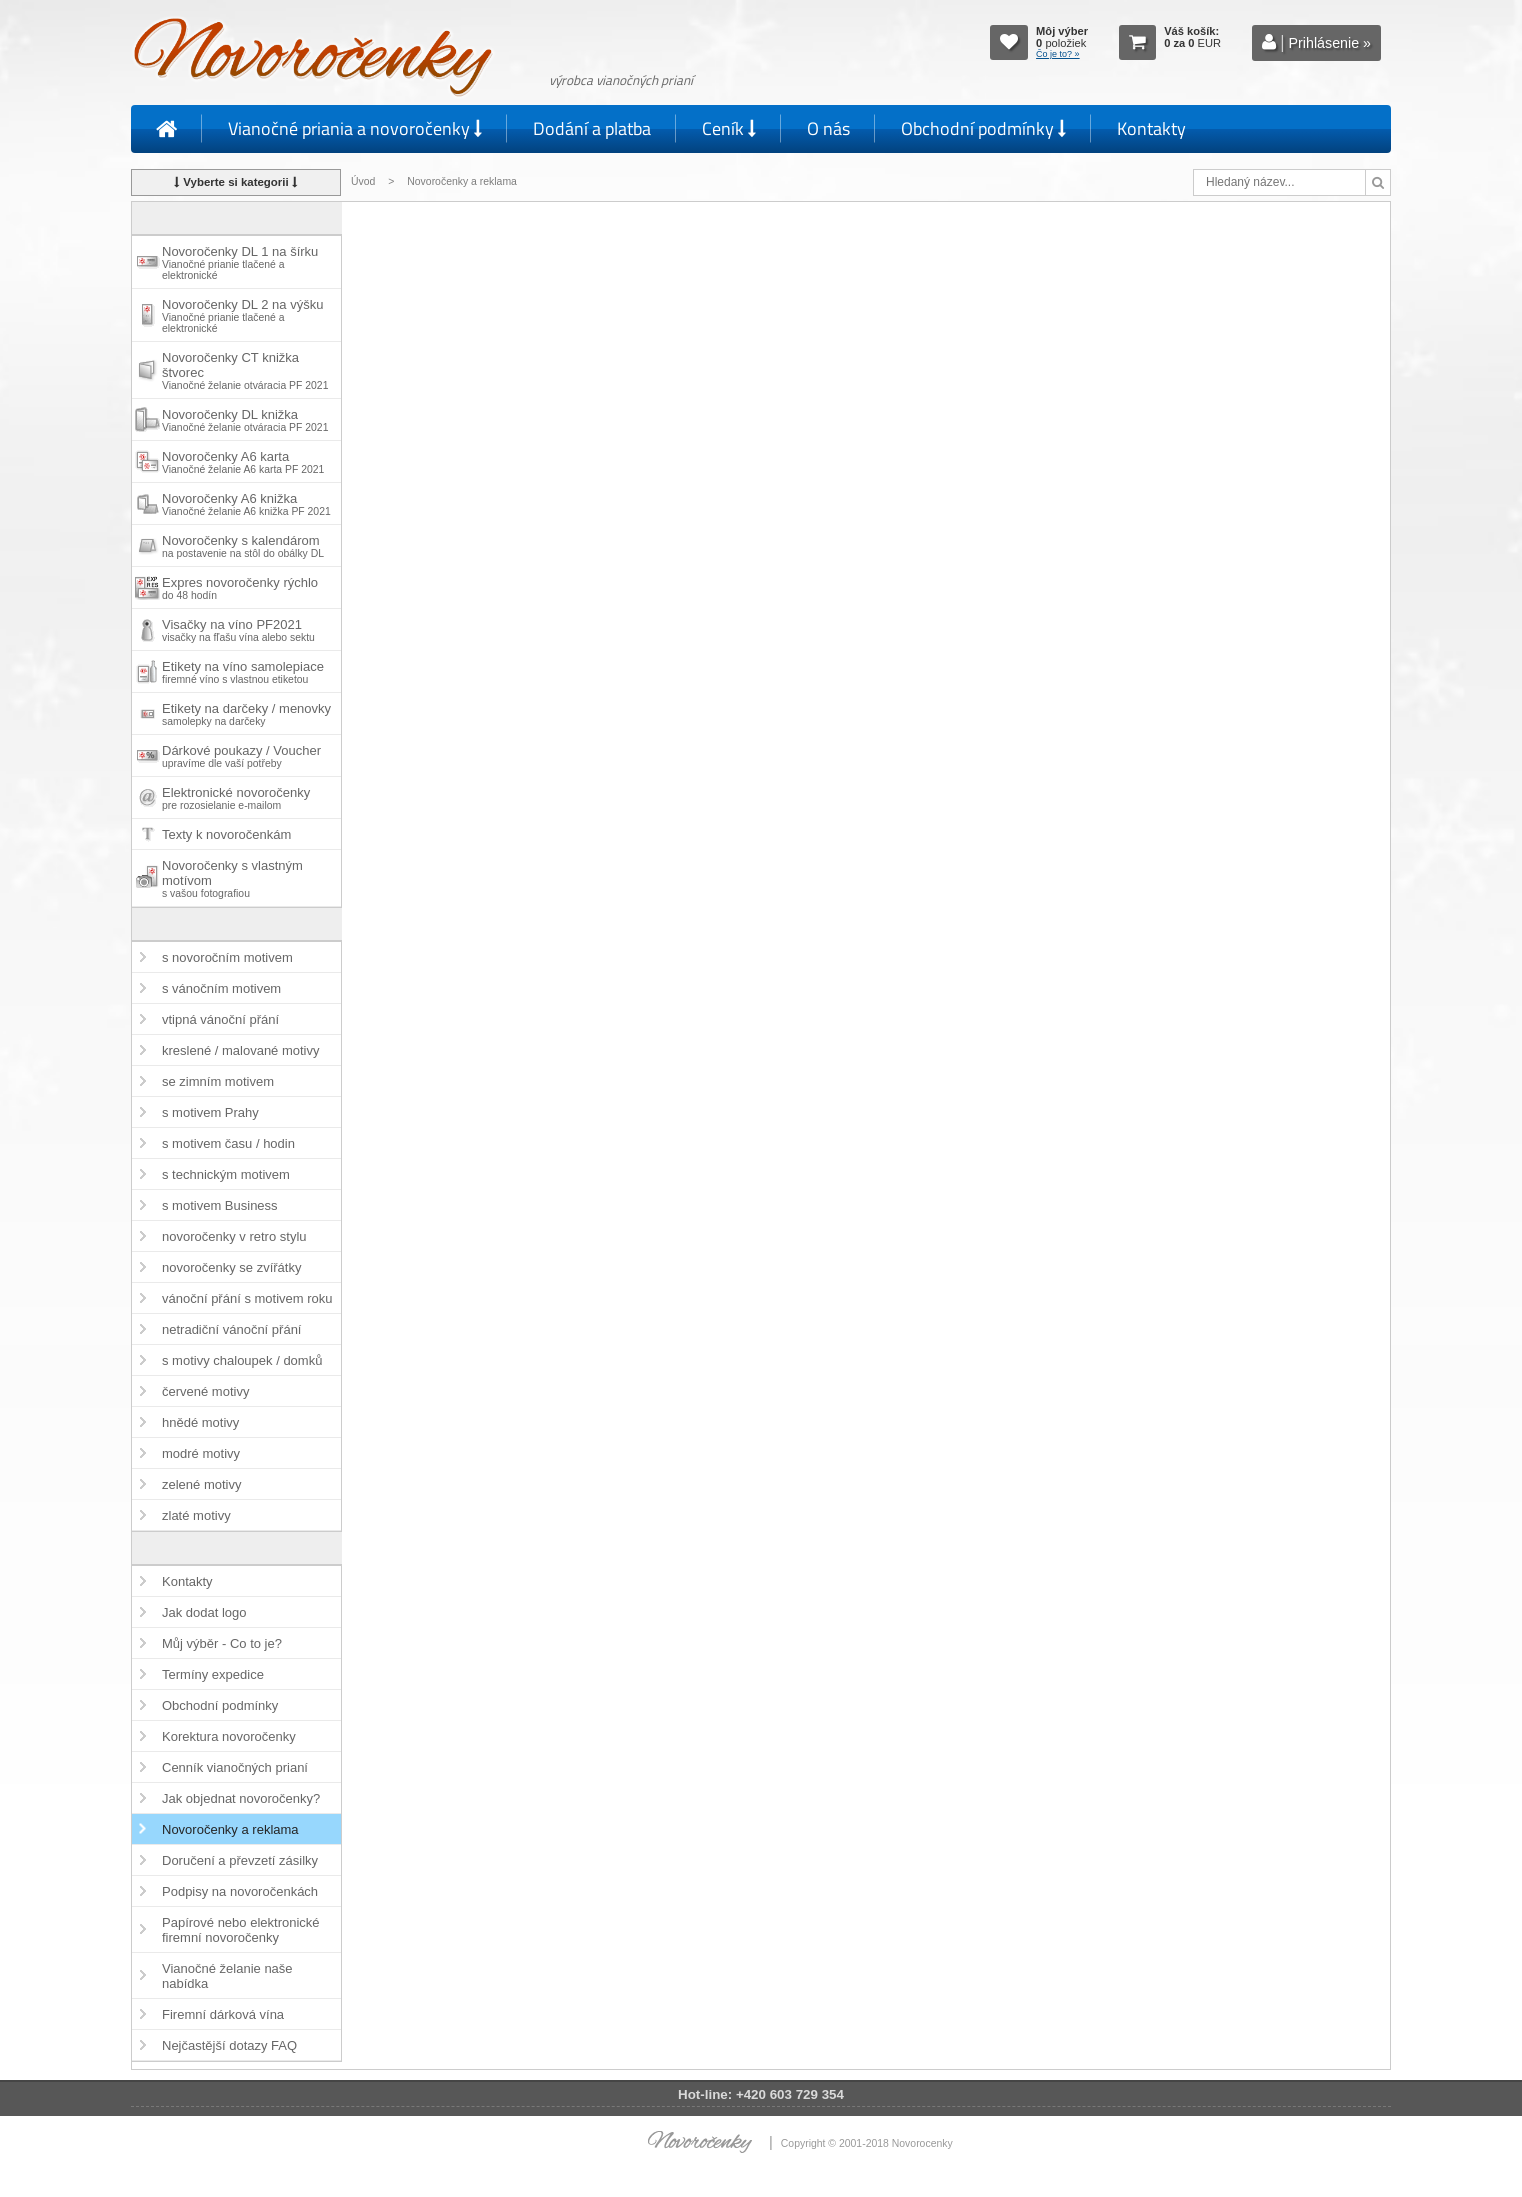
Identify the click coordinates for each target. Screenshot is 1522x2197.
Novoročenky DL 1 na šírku (240, 262)
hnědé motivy (200, 1422)
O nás (828, 128)
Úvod (363, 181)
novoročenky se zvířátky (231, 1267)
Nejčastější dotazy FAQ (229, 2045)
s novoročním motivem (227, 957)
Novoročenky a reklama (230, 1829)
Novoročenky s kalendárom (243, 546)
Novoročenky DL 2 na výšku (242, 315)
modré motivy (201, 1453)
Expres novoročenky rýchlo (240, 588)
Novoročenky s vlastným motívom (232, 878)
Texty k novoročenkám (226, 834)
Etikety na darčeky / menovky (246, 714)
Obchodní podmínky (983, 128)
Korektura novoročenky (229, 1736)
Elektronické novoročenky (236, 798)
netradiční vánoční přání (231, 1329)
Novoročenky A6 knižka (246, 504)
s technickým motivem (226, 1174)
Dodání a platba (592, 128)
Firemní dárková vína (223, 2014)
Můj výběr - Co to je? (222, 1643)
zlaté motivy (196, 1515)
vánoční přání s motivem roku (247, 1298)
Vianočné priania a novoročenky (355, 128)
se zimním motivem (218, 1081)
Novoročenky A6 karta (243, 462)
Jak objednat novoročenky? (241, 1798)
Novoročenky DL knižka (245, 420)
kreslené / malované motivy (241, 1050)
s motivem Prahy (210, 1112)
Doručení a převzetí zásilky (240, 1860)
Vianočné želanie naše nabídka (227, 1976)
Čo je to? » (1058, 54)
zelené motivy (201, 1484)
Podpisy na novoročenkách (240, 1891)
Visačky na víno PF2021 (238, 630)
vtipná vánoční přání (220, 1019)
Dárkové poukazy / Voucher (241, 756)
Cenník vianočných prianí (235, 1767)
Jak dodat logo (204, 1612)
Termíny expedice (213, 1674)
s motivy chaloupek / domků (242, 1360)
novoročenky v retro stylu (234, 1236)
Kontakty (1151, 128)
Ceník (729, 128)
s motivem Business (220, 1205)
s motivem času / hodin (228, 1143)
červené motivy (205, 1391)
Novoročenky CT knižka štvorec (245, 370)
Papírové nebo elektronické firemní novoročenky (241, 1930)
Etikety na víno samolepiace (243, 672)
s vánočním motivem (221, 988)
